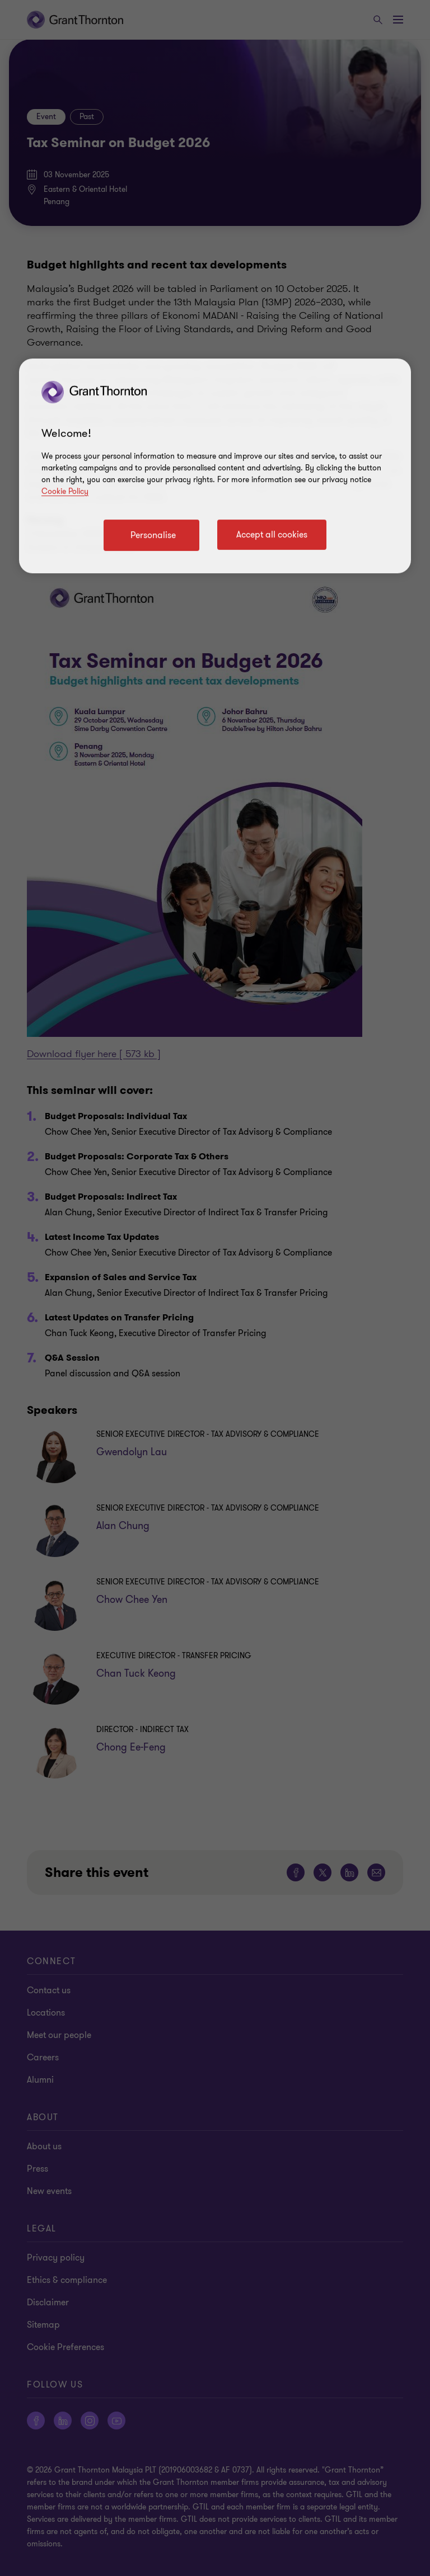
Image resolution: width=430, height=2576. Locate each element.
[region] (215, 465)
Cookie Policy (64, 491)
